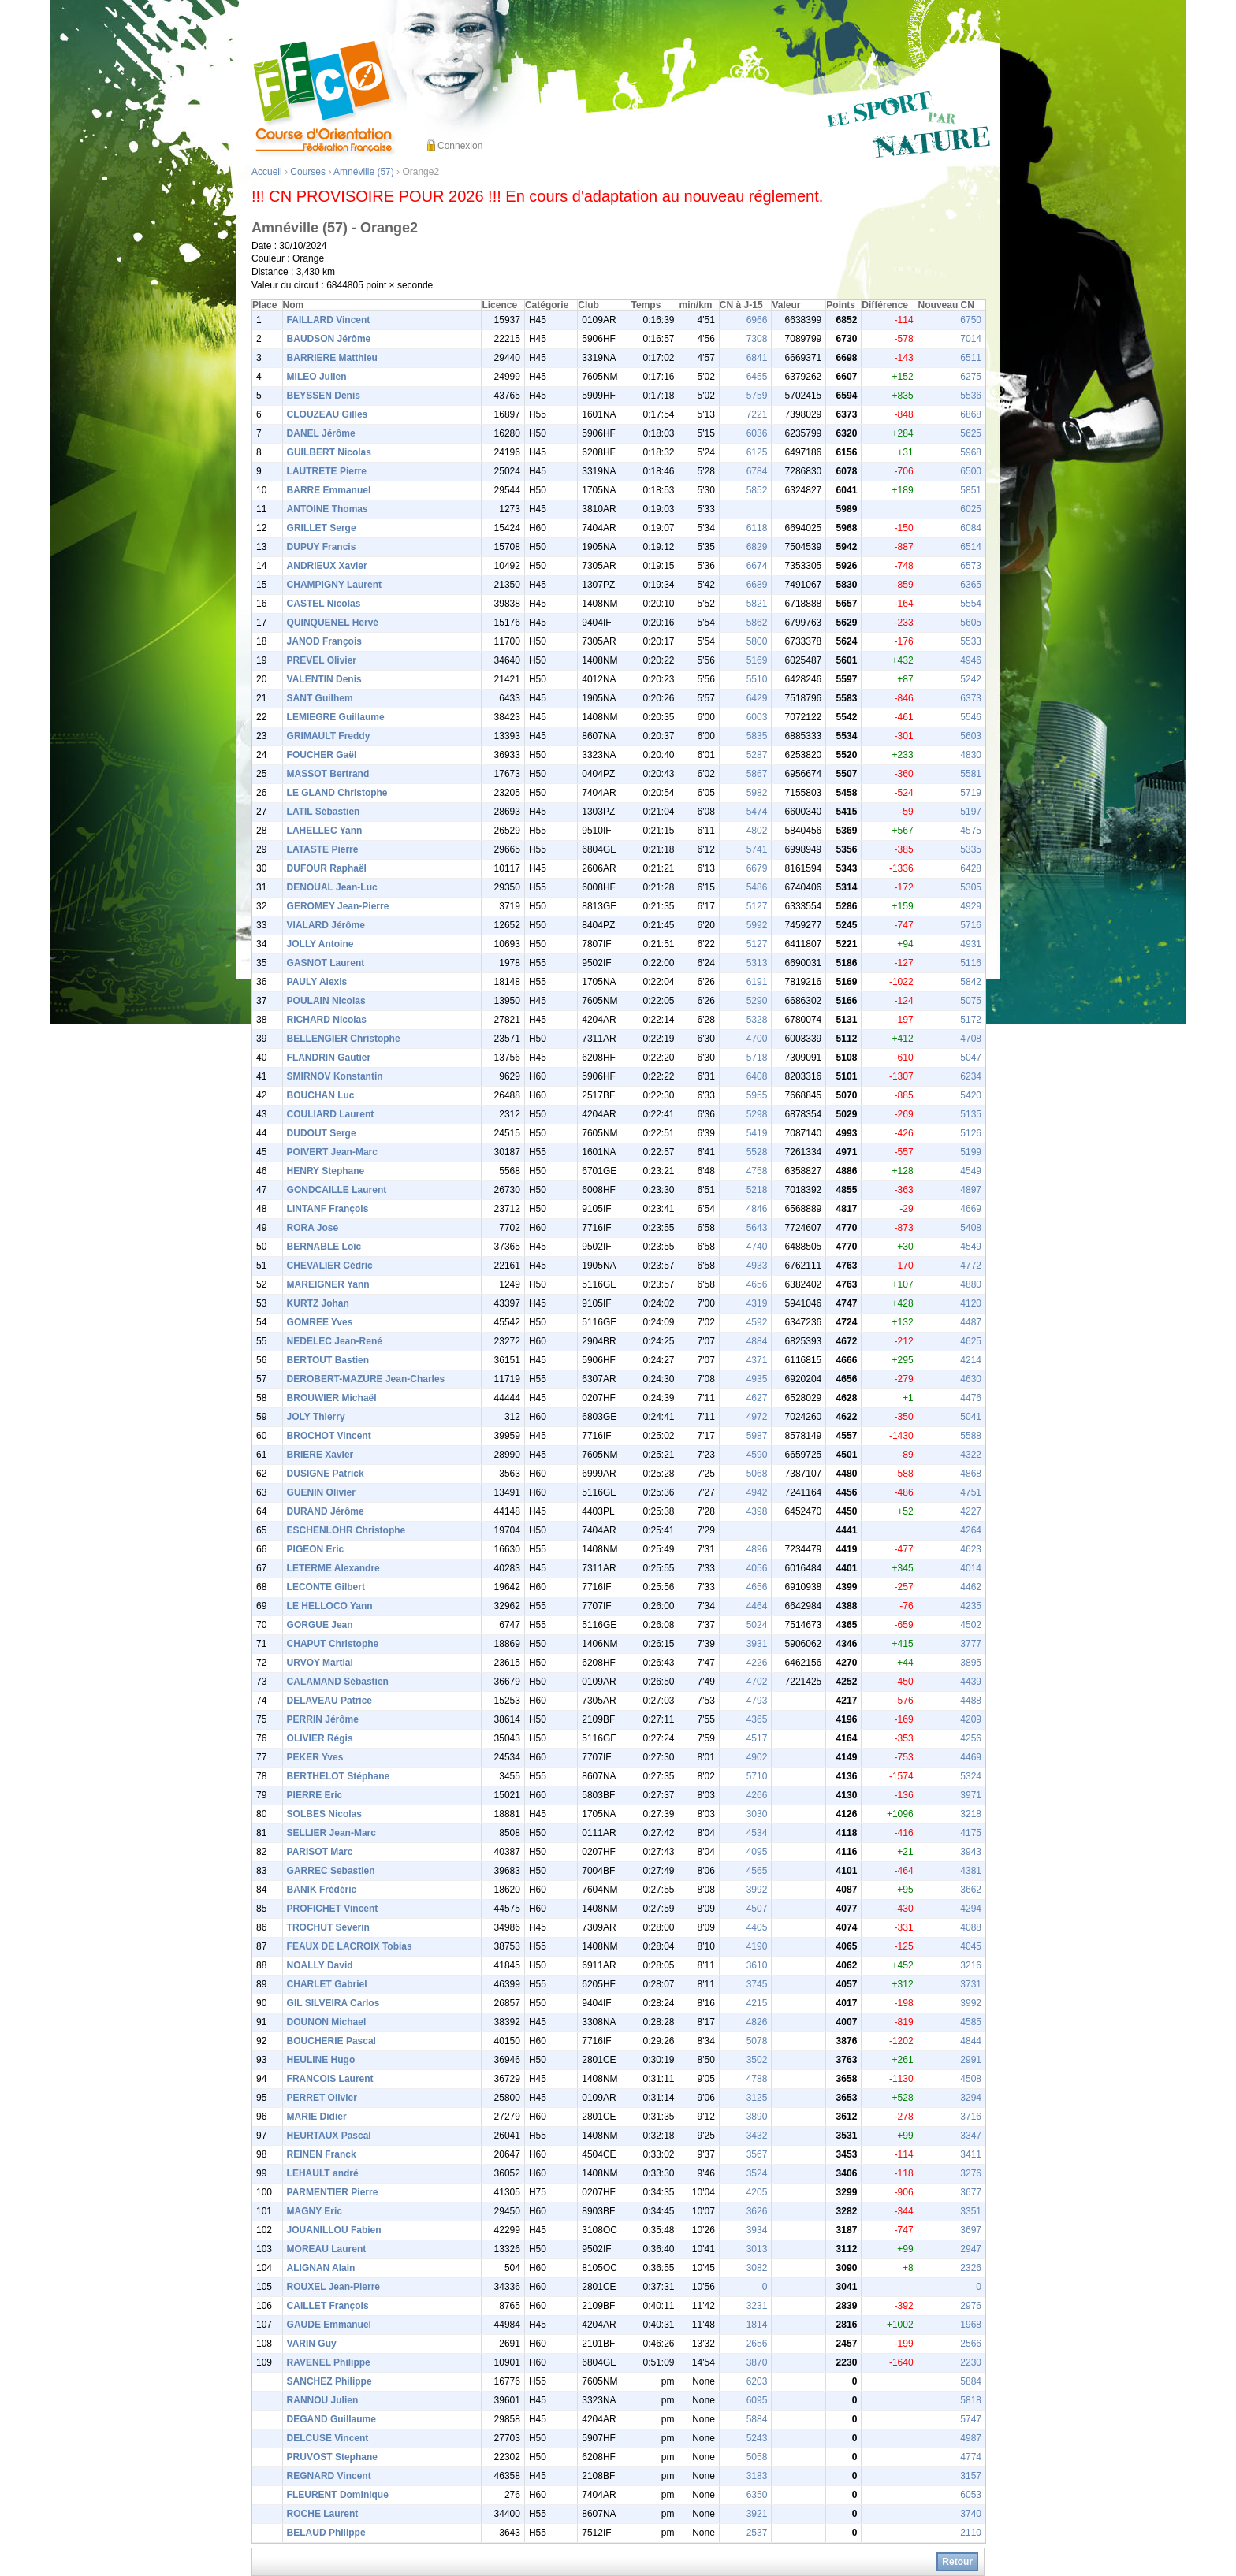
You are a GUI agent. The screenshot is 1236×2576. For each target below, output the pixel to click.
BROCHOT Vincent (329, 1435)
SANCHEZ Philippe (329, 2381)
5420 (970, 1095)
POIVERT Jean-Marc (332, 1152)
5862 (757, 622)
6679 (757, 868)
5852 (757, 490)
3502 (757, 2059)
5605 (970, 622)
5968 (970, 452)
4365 (757, 1719)
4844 (970, 2040)
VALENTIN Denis (324, 679)
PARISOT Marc (320, 1851)
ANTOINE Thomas (327, 509)
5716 (970, 925)
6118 (757, 527)
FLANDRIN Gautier (329, 1057)
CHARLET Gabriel (327, 1984)
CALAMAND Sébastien (338, 1681)
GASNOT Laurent (326, 962)
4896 (757, 1549)
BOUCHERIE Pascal (331, 2040)
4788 (757, 2078)
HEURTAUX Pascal (329, 2135)
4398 (757, 1511)
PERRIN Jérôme (323, 1719)
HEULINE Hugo (321, 2059)
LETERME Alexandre (333, 1568)
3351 (970, 2211)
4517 (757, 1738)
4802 (757, 830)
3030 (757, 1814)
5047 (970, 1057)
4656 (757, 1284)
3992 (757, 1889)
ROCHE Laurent (323, 2513)
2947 (970, 2248)
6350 (757, 2494)
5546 (970, 717)
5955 (757, 1095)
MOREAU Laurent (327, 2248)
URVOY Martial (320, 1662)
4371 (757, 1360)
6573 (970, 565)
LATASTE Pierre (323, 849)
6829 (757, 546)
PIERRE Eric (315, 1795)
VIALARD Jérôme (326, 925)
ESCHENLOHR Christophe (346, 1530)
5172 (970, 1019)
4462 (970, 1587)
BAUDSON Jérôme (329, 338)
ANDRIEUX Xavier (327, 565)
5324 (970, 1776)
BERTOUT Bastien (328, 1360)
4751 (970, 1492)
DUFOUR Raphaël (327, 868)
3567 (757, 2154)
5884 (970, 2381)
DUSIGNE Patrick (325, 1473)
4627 (757, 1397)
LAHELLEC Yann (325, 830)
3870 (757, 2362)
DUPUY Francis (321, 546)
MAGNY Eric (314, 2211)
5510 (757, 679)
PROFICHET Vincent (332, 1908)
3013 (757, 2248)
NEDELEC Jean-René (334, 1341)
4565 (757, 1870)
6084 (970, 527)
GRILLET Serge (321, 527)
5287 (757, 754)
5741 (757, 849)
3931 (757, 1643)
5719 (970, 792)
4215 (757, 2003)
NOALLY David (320, 1965)
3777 (970, 1643)
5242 (970, 679)
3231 (757, 2305)
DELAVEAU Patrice (329, 1700)
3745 (757, 1984)
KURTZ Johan (318, 1303)
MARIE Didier (317, 2116)
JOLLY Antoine (320, 944)
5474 (757, 811)
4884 (757, 1341)
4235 (970, 1605)
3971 (970, 1795)
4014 (970, 1568)
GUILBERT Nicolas (329, 452)
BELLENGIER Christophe (343, 1038)
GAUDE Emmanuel (329, 2324)
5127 (757, 906)
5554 (970, 603)
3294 (970, 2097)
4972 (757, 1416)
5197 (970, 811)
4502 (970, 1624)
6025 (970, 509)
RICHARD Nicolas (327, 1019)
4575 (970, 830)
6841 (757, 357)
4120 (970, 1303)
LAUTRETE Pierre (327, 471)
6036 (757, 433)
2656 (757, 2343)
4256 (970, 1738)
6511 (970, 357)
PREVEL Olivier (321, 660)
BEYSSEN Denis (323, 395)
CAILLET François (328, 2305)
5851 (970, 490)
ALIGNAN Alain (321, 2267)
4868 (970, 1473)
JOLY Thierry (316, 1416)
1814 (757, 2324)
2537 (757, 2532)
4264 (970, 1530)
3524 (757, 2173)
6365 (970, 584)
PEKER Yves (315, 1757)
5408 (970, 1227)
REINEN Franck (321, 2154)
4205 (757, 2192)
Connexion (459, 145)
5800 (757, 641)
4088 (970, 1927)
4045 (970, 1946)
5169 (757, 660)
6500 (970, 471)
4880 (970, 1284)
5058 (757, 2457)
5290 (757, 1000)
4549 (970, 1170)
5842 (970, 981)
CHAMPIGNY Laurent (334, 584)
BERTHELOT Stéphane (338, 1776)
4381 (970, 1870)
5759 (757, 395)
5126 (970, 1133)
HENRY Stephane (326, 1170)
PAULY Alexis (317, 981)
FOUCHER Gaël (322, 754)
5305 (970, 887)
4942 (757, 1492)
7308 (757, 338)
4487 (970, 1322)
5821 (757, 603)
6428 (970, 868)
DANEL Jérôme (321, 433)
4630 (970, 1379)
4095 (757, 1851)
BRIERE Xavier (320, 1454)
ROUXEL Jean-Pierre (334, 2286)
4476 (970, 1397)
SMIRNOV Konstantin (335, 1076)
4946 (970, 660)
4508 (970, 2078)
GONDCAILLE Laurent (337, 1189)
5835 (757, 736)
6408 (757, 1076)
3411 (970, 2154)
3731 (970, 1984)
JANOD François (324, 641)
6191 (757, 981)
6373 (970, 698)
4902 (757, 1757)
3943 (970, 1851)
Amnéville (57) (363, 171)
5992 (757, 925)
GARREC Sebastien (331, 1870)
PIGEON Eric (315, 1549)
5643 (757, 1227)
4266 (757, 1795)
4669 (970, 1208)
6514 (970, 546)
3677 (970, 2192)
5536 (970, 395)
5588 (970, 1435)
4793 (757, 1700)
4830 (970, 754)
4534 (757, 1832)
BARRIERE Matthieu (332, 357)
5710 (757, 1776)
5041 (970, 1416)
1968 (970, 2324)
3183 (757, 2475)
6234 (970, 1076)
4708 (970, 1038)
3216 (970, 1965)
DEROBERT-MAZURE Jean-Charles (366, 1379)
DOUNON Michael (327, 2022)
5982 (757, 792)
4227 (970, 1511)
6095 (757, 2400)
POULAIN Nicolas (326, 1000)
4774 (970, 2457)
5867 (757, 773)
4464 (757, 1605)
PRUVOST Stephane (332, 2457)
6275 (970, 376)
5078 (757, 2040)
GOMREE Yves (320, 1322)
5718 (757, 1057)
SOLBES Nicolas (324, 1814)
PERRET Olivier (322, 2097)
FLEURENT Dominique (338, 2494)
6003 (757, 717)
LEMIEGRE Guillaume (336, 717)
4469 (970, 1757)
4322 (970, 1454)
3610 (757, 1965)
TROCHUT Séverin (328, 1927)
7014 (970, 338)
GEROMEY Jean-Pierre (338, 906)
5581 (970, 773)
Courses (308, 171)
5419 (757, 1133)
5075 (970, 1000)
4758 (757, 1170)
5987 (757, 1435)
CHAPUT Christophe (333, 1643)
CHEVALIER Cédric (330, 1265)
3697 (970, 2230)
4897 (970, 1189)
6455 (757, 376)
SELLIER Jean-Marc (331, 1832)
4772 (970, 1265)
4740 (757, 1246)
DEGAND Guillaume (331, 2419)
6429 (757, 698)
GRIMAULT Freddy (328, 736)
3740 (970, 2513)
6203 (757, 2381)
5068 (757, 1473)
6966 (757, 319)
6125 (757, 452)
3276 (970, 2173)
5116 (970, 962)
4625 (970, 1341)
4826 (757, 2022)
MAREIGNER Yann (328, 1284)
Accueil (266, 171)
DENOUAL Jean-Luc (332, 887)
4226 (757, 1662)
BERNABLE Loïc (324, 1246)
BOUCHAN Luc (321, 1095)
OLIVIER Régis (320, 1738)
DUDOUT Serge (321, 1133)
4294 (970, 1908)
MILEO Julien (317, 376)
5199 (970, 1152)
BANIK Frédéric (322, 1889)
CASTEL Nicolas (324, 603)
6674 (757, 565)
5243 (757, 2438)
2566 (970, 2343)
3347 (970, 2135)
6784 (757, 471)
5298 (757, 1114)
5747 (970, 2419)
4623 (970, 1549)
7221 (757, 414)
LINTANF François (328, 1208)
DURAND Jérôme (325, 1511)
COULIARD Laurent (330, 1114)
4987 (970, 2438)
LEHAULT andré (323, 2173)
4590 (757, 1454)
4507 (757, 1908)
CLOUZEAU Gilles (327, 414)
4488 (970, 1700)
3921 (757, 2513)
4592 (757, 1322)
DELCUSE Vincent (328, 2438)
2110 (970, 2532)
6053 (970, 2494)
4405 (757, 1927)
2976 (970, 2305)
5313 (757, 962)
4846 (757, 1208)
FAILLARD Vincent (328, 319)
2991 (970, 2059)
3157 (970, 2475)
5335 (970, 849)
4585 (970, 2022)
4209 (970, 1719)
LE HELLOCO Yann (330, 1605)
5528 (757, 1152)
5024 (757, 1624)
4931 (970, 944)
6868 (970, 414)
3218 (970, 1814)
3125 (757, 2097)
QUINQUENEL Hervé (332, 622)
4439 (970, 1681)
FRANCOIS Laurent (330, 2078)
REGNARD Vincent (329, 2475)
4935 (757, 1379)
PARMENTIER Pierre (332, 2192)
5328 (757, 1019)
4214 (970, 1360)
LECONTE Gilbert (326, 1587)
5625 (970, 433)
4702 (757, 1681)
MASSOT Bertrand (328, 773)
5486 (757, 887)
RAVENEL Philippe (328, 2362)
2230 (970, 2362)
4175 (970, 1832)
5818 (970, 2400)
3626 (757, 2211)
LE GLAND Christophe (337, 792)
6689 (757, 584)
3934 (757, 2230)
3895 (970, 1662)
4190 (757, 1946)
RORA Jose (313, 1227)
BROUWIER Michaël (332, 1397)
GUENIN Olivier (321, 1492)
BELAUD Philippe (326, 2532)
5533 (970, 641)
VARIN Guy (312, 2343)
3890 (757, 2116)
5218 (757, 1189)
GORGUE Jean (320, 1624)
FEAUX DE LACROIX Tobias (349, 1946)
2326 (970, 2267)
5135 (970, 1114)
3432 (757, 2135)
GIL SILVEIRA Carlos (333, 2003)
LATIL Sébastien (323, 811)
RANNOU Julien (323, 2400)
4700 (757, 1038)
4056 (757, 1568)
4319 (757, 1303)
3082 (757, 2267)
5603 (970, 736)
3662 (970, 1889)
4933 (757, 1265)
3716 (970, 2116)
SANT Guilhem (320, 698)
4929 (970, 906)
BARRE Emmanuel (329, 490)
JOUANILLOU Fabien (334, 2230)
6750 (970, 319)
